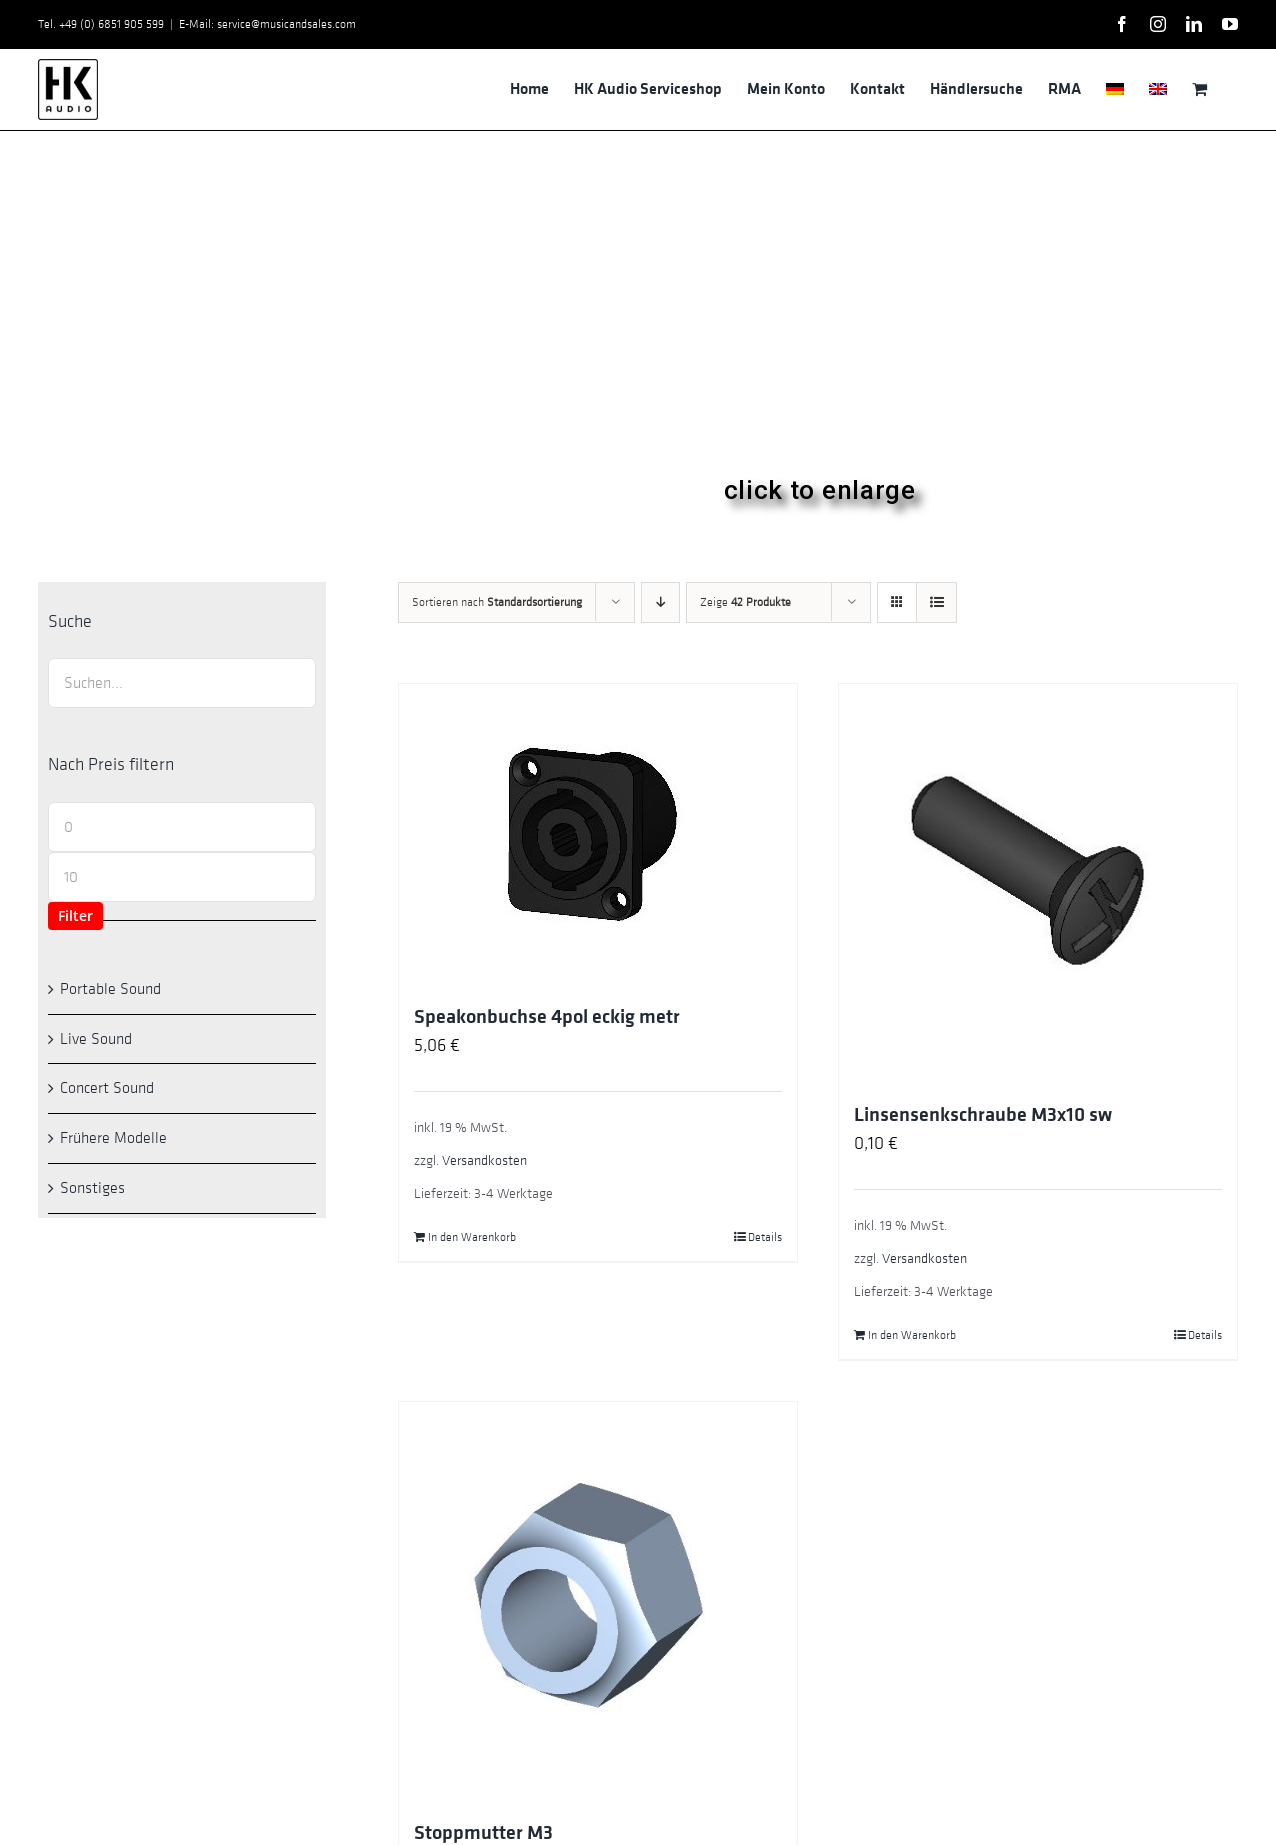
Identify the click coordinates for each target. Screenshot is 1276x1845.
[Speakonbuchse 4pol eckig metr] (598, 834)
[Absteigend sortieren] (660, 602)
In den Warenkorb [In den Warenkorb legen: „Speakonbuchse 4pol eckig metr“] (472, 1237)
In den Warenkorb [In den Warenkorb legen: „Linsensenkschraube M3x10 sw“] (912, 1335)
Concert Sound (107, 1088)
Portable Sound (110, 989)
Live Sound (96, 1039)
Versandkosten (484, 1160)
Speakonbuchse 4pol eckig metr (547, 1017)
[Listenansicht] (936, 602)
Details (765, 1237)
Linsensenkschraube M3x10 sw (983, 1115)
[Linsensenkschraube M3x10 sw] (1038, 883)
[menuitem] (1115, 89)
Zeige (745, 602)
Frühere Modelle (113, 1138)
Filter (75, 915)
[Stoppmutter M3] (598, 1601)
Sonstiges (92, 1188)
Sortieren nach (497, 602)
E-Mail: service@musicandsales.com (267, 24)
